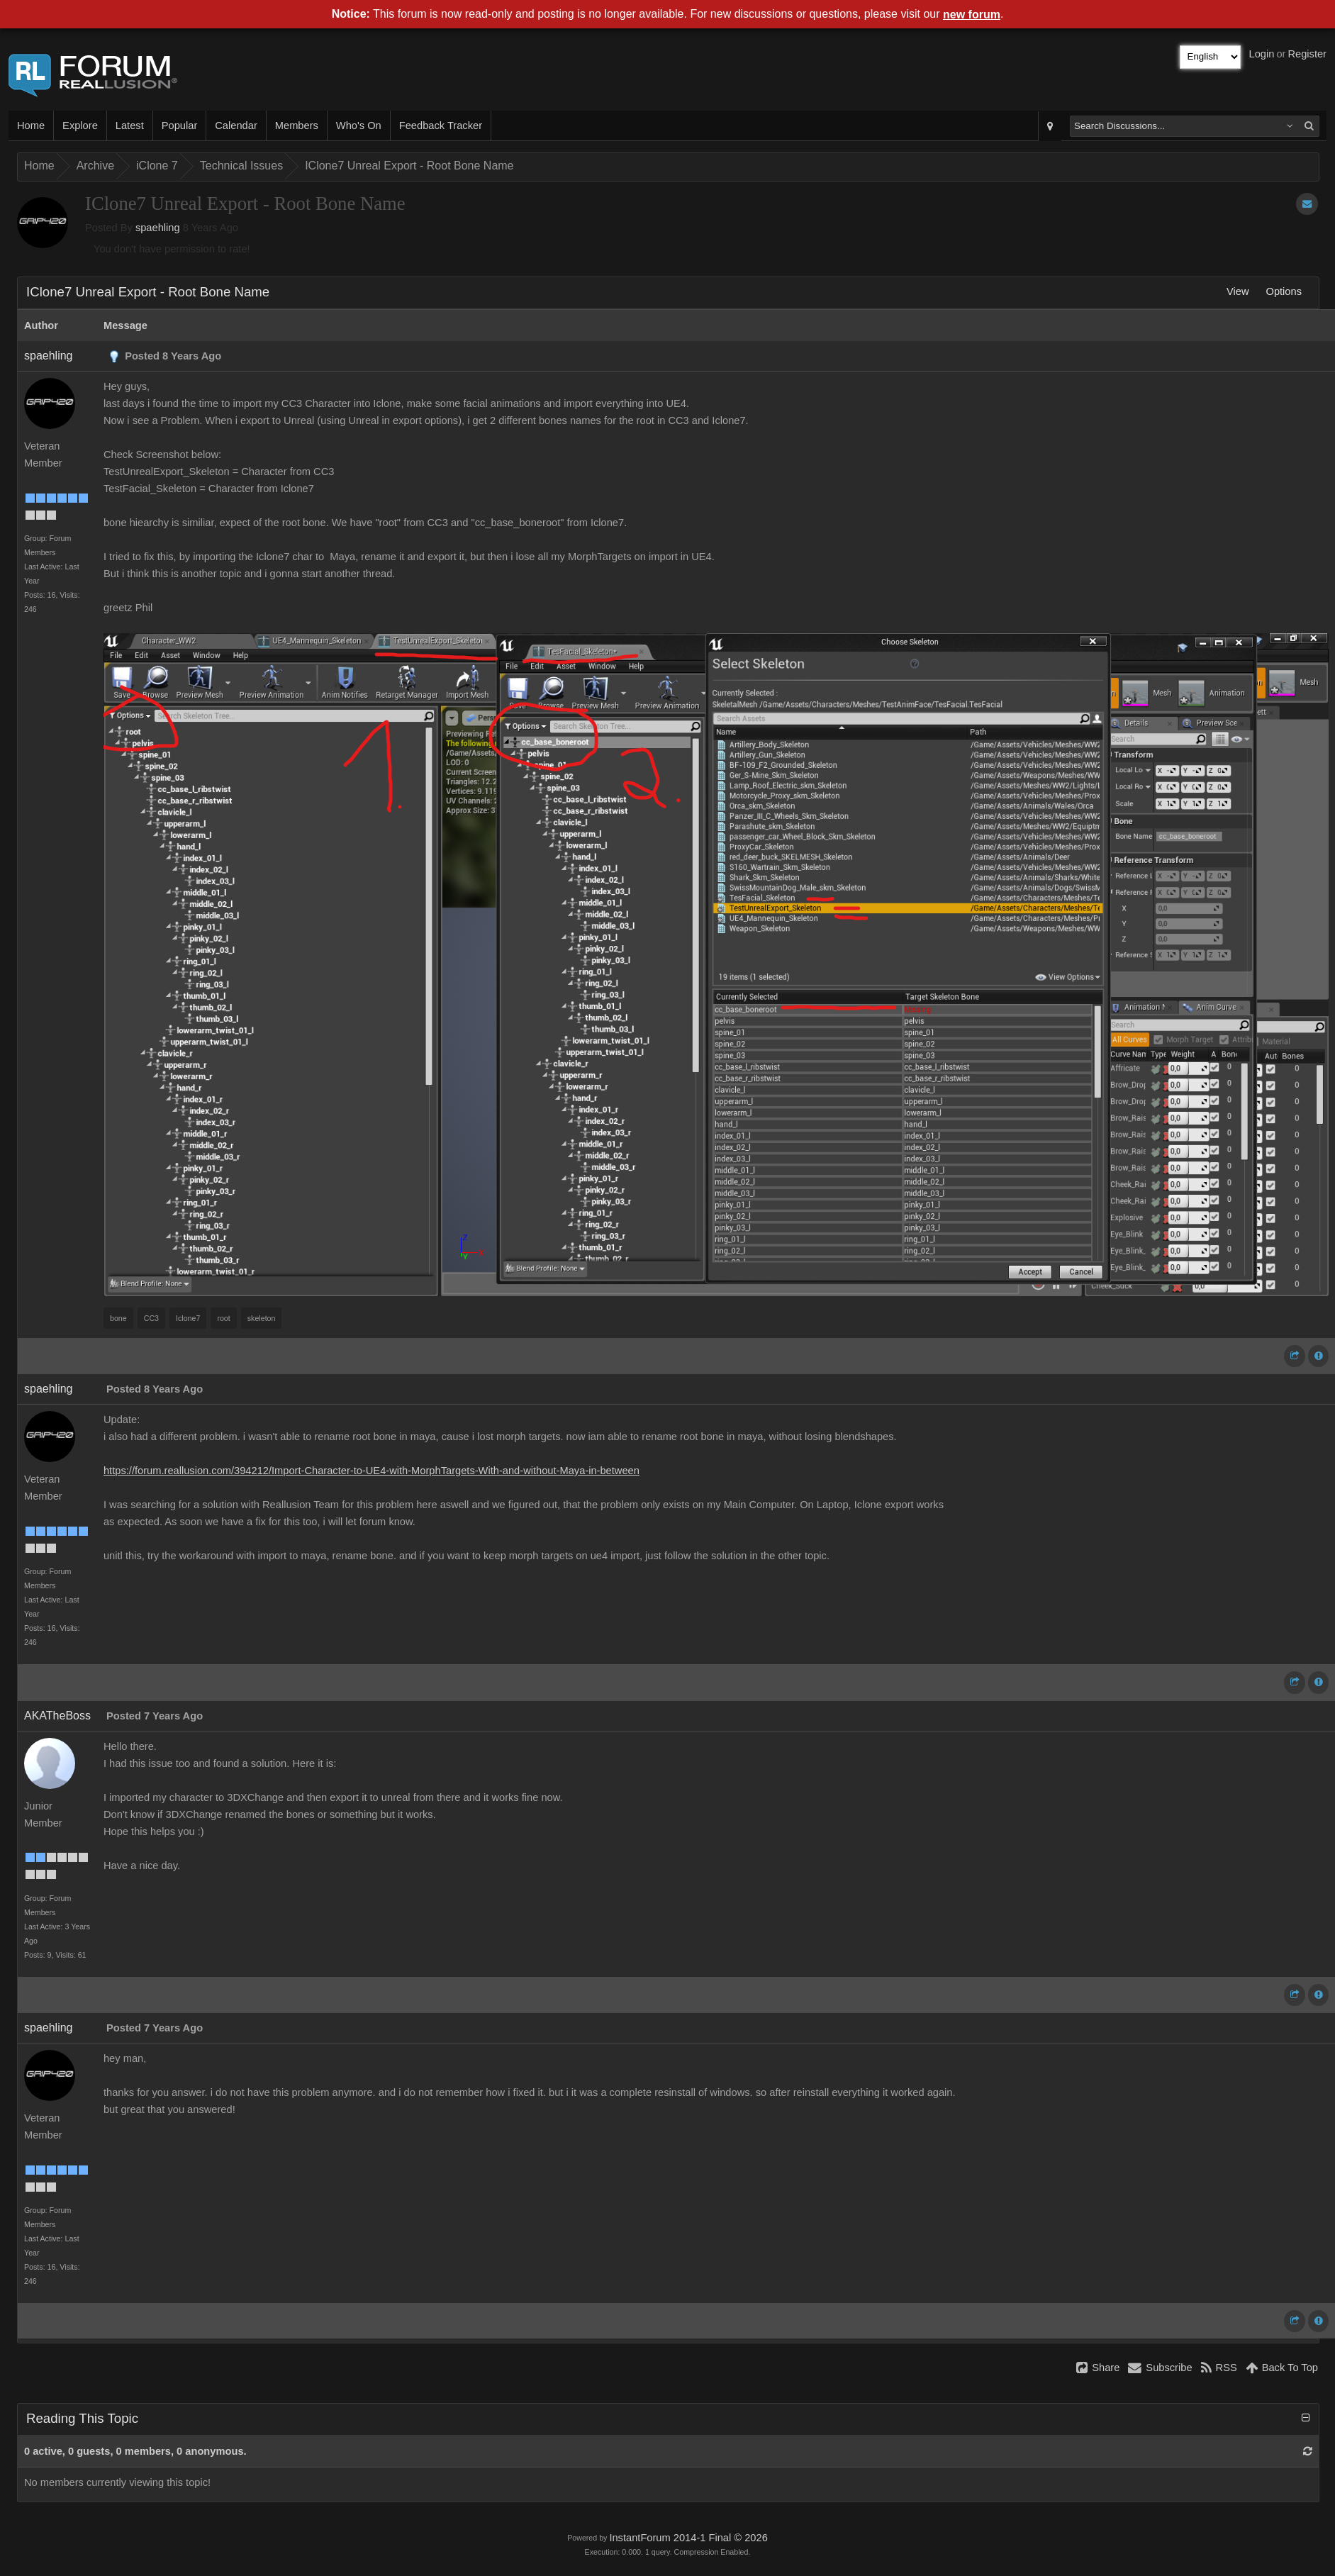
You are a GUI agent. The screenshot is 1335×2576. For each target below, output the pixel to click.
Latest (129, 125)
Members (297, 125)
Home (31, 125)
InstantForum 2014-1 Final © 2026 (688, 2537)
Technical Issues (241, 166)
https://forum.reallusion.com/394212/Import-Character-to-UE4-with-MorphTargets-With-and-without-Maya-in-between (371, 1470)
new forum (971, 15)
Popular (179, 125)
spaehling (157, 227)
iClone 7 (157, 166)
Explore (80, 125)
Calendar (235, 125)
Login (1262, 54)
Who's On (359, 125)
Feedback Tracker (441, 125)
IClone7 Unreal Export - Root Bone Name (409, 166)
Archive (95, 166)
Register (1306, 54)
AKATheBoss (57, 1716)
